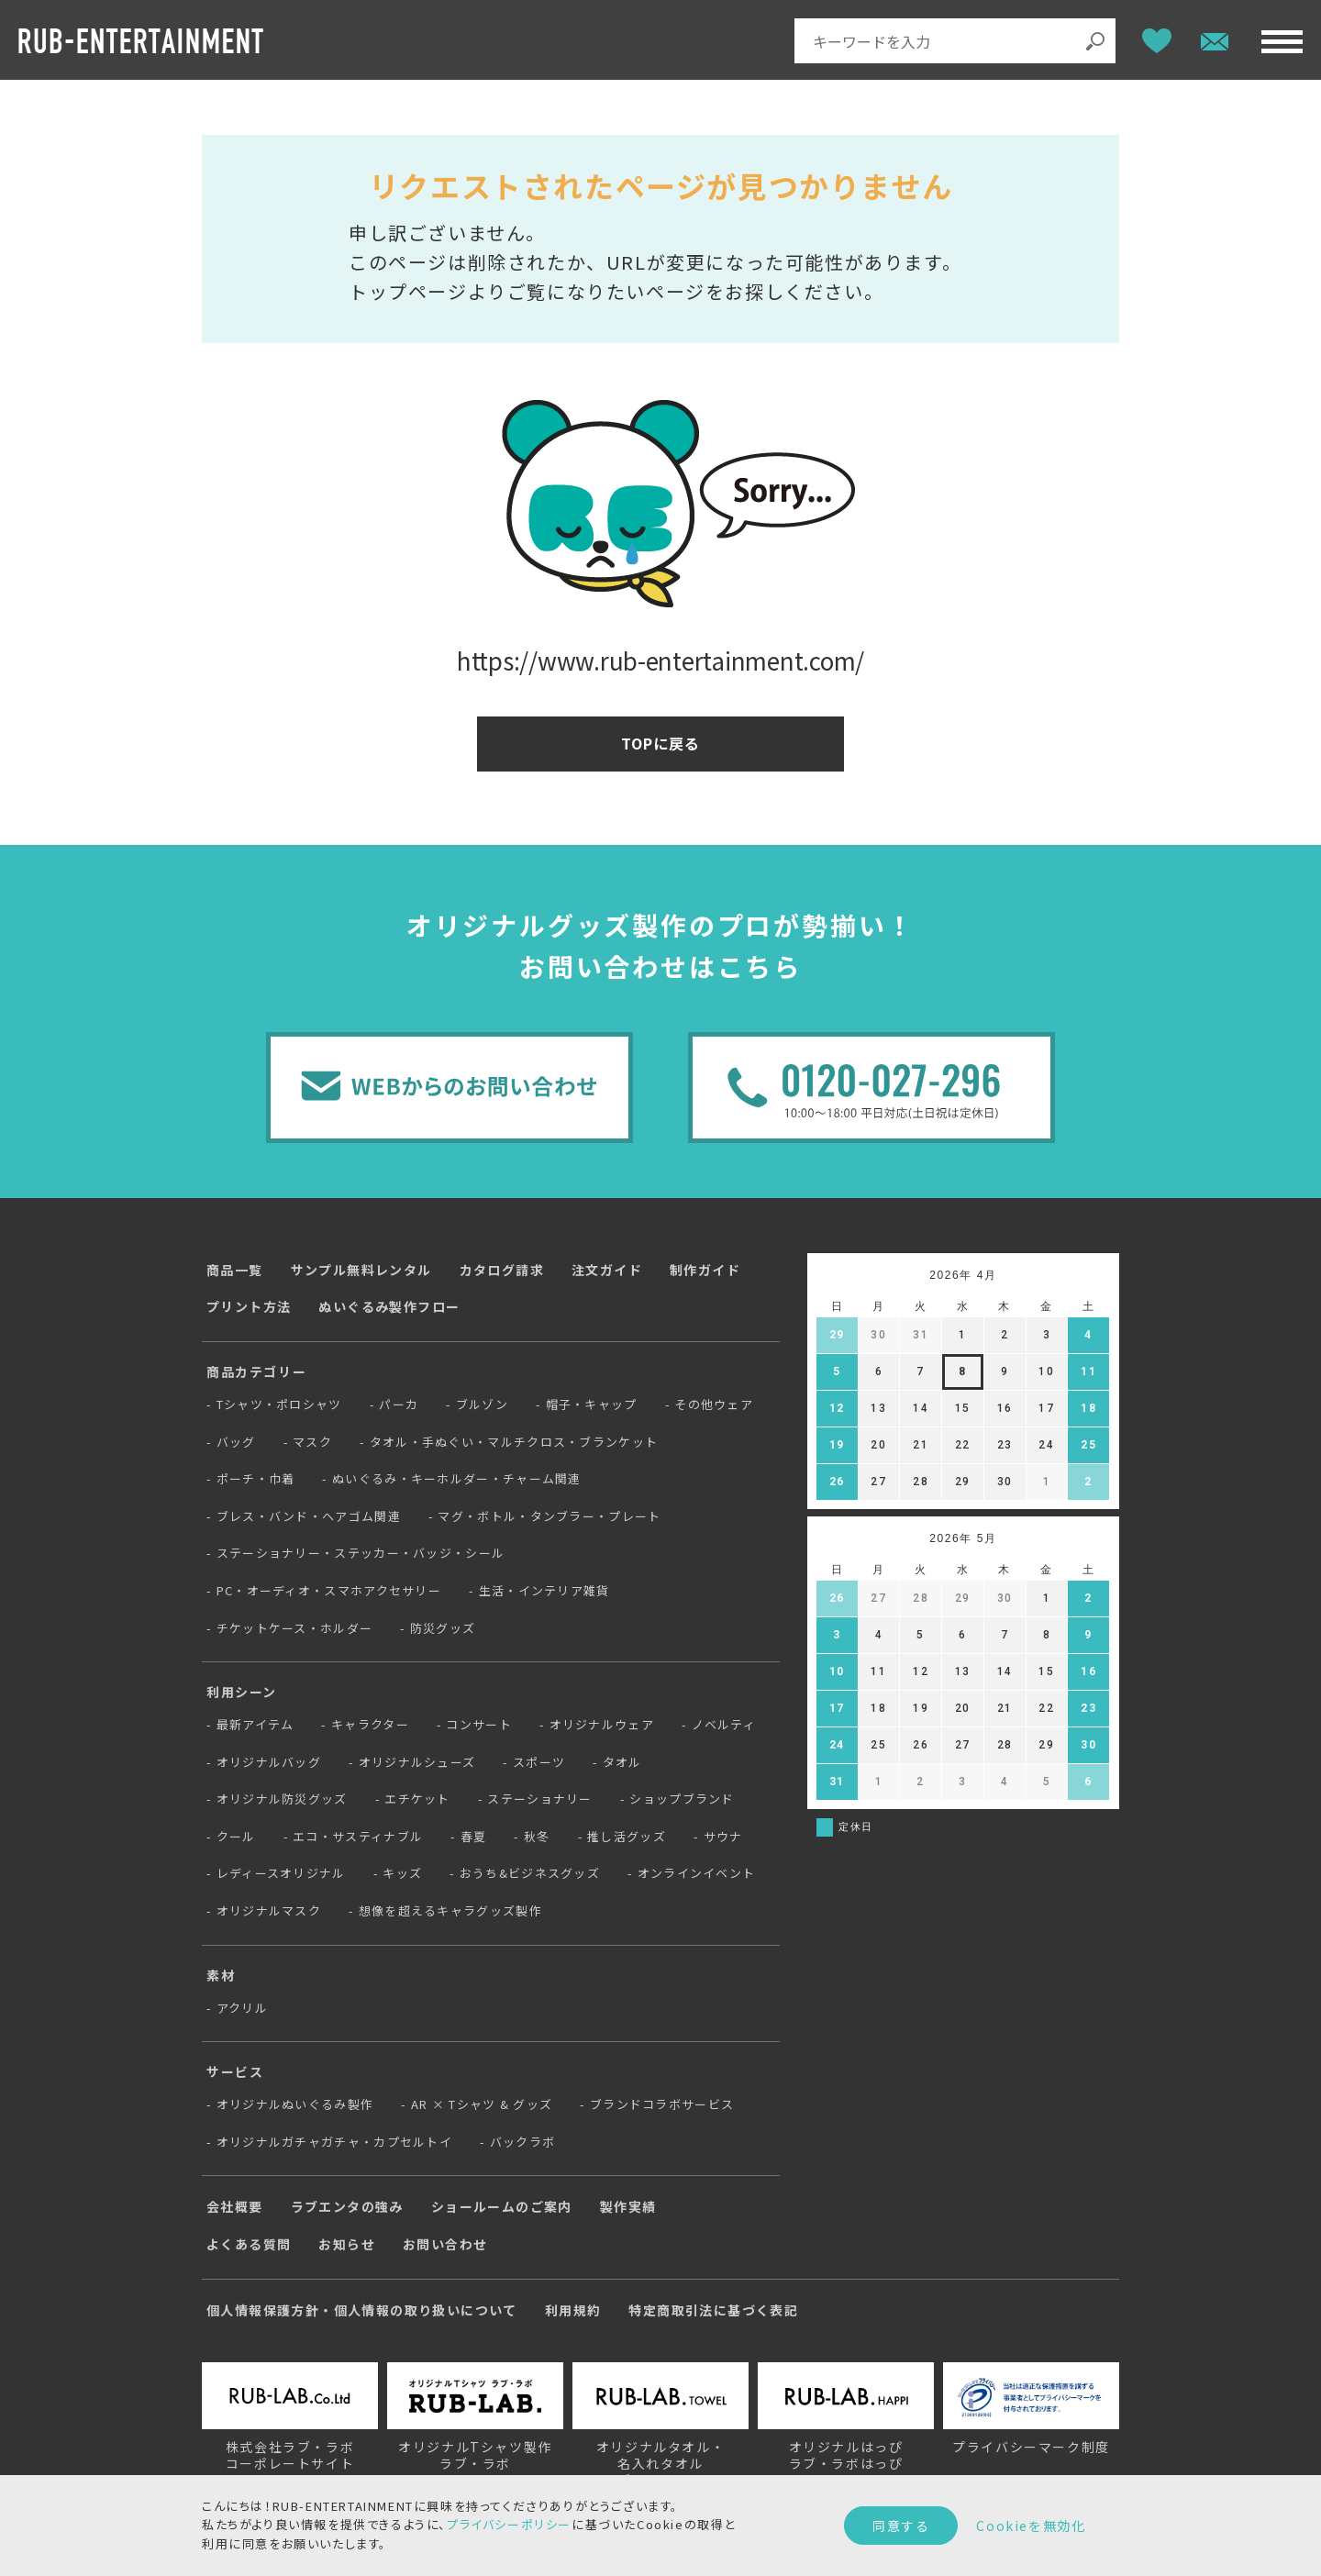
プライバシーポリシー (509, 2524)
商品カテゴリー (256, 1371)
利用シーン (241, 1691)
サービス (234, 2071)
